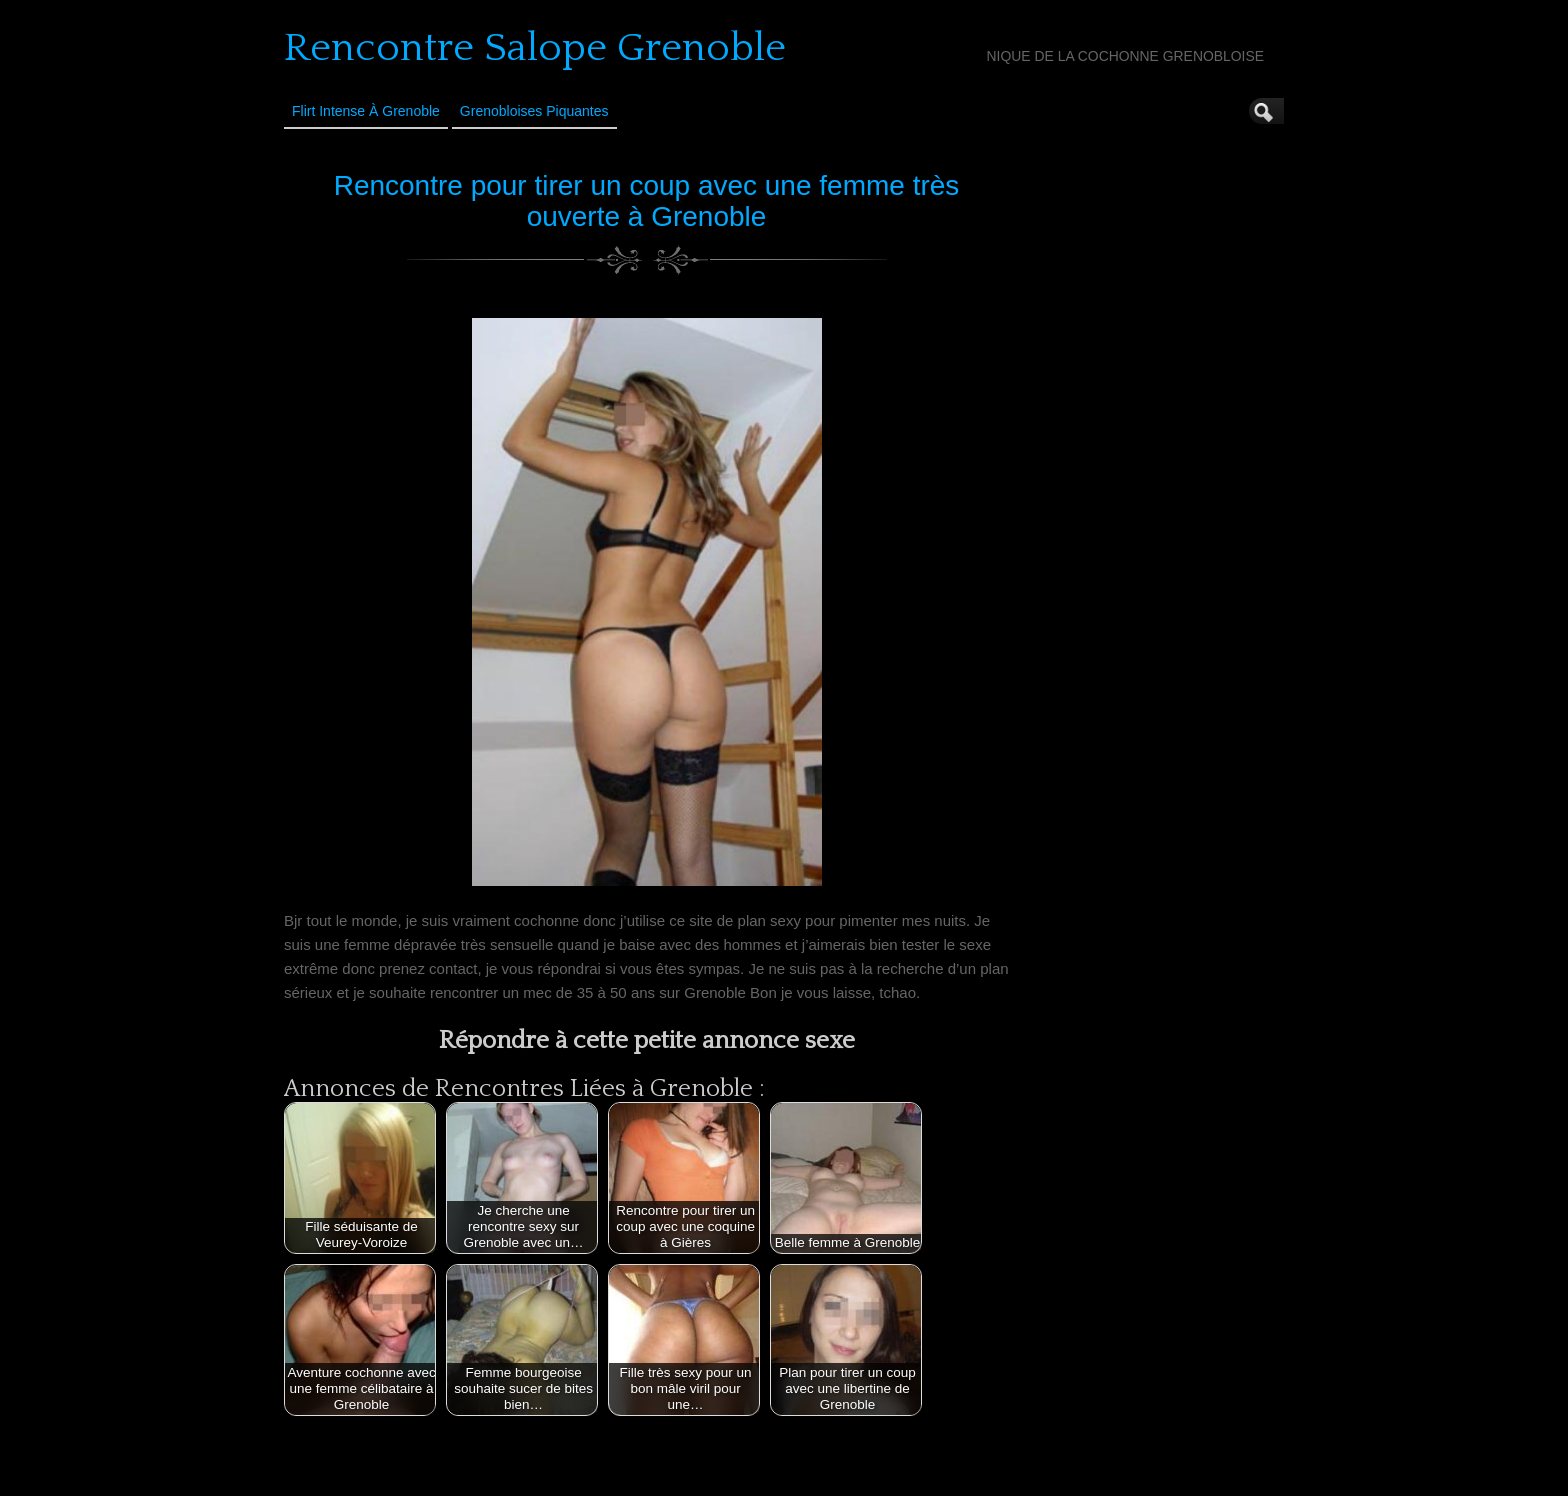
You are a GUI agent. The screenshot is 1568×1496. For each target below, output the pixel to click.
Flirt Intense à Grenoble (366, 111)
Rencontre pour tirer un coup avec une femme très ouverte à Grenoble (647, 201)
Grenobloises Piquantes (534, 111)
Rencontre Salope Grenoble (535, 48)
